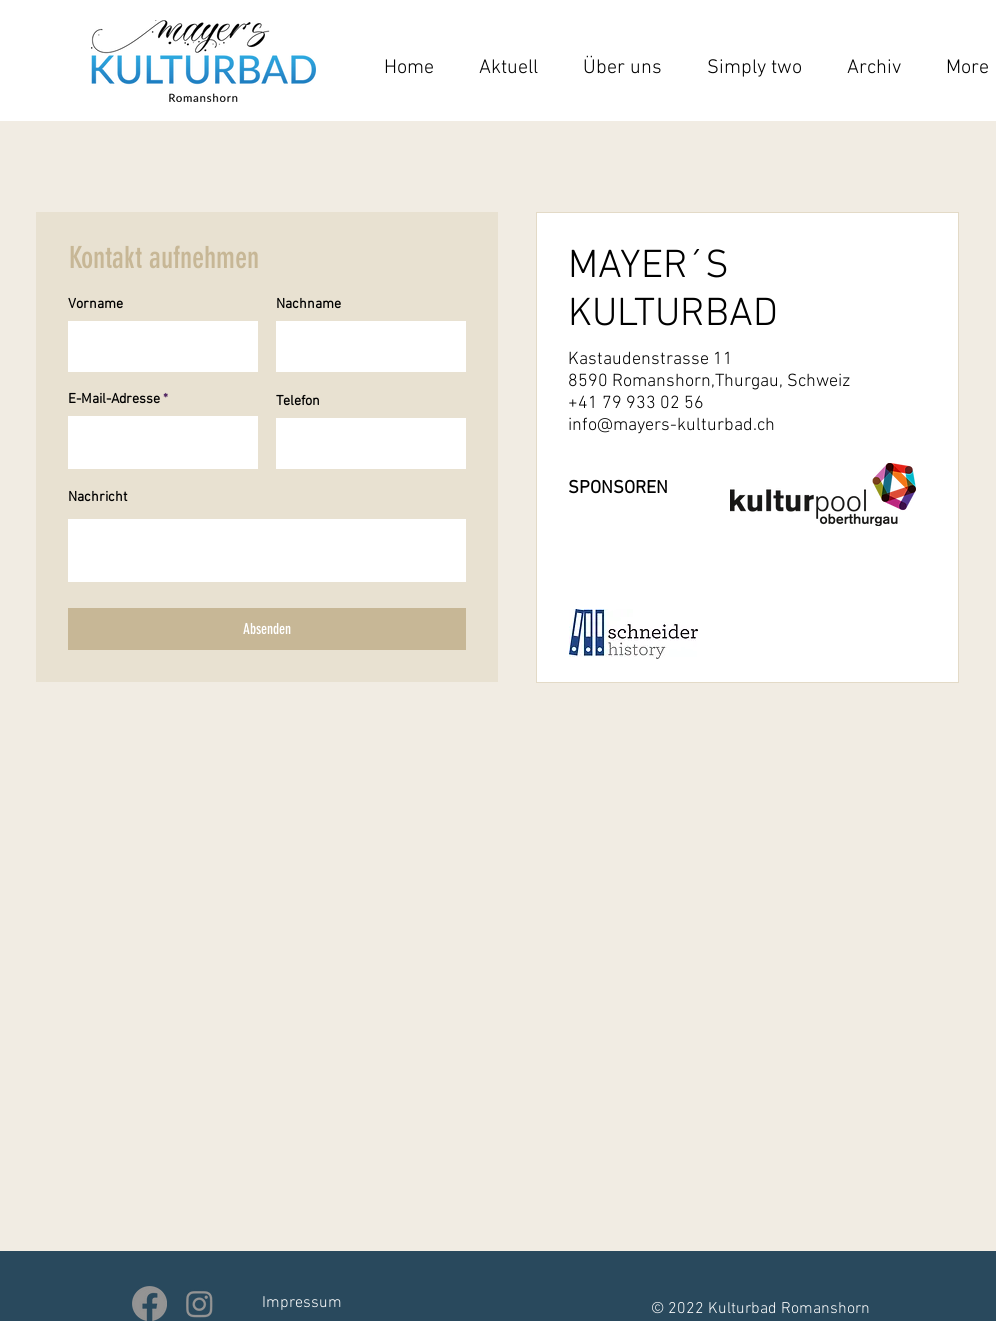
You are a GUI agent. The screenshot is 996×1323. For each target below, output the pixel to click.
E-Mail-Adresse (114, 400)
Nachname (308, 305)
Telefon (298, 402)
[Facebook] (149, 1303)
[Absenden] (267, 629)
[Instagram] (199, 1303)
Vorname (95, 305)
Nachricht (97, 498)
